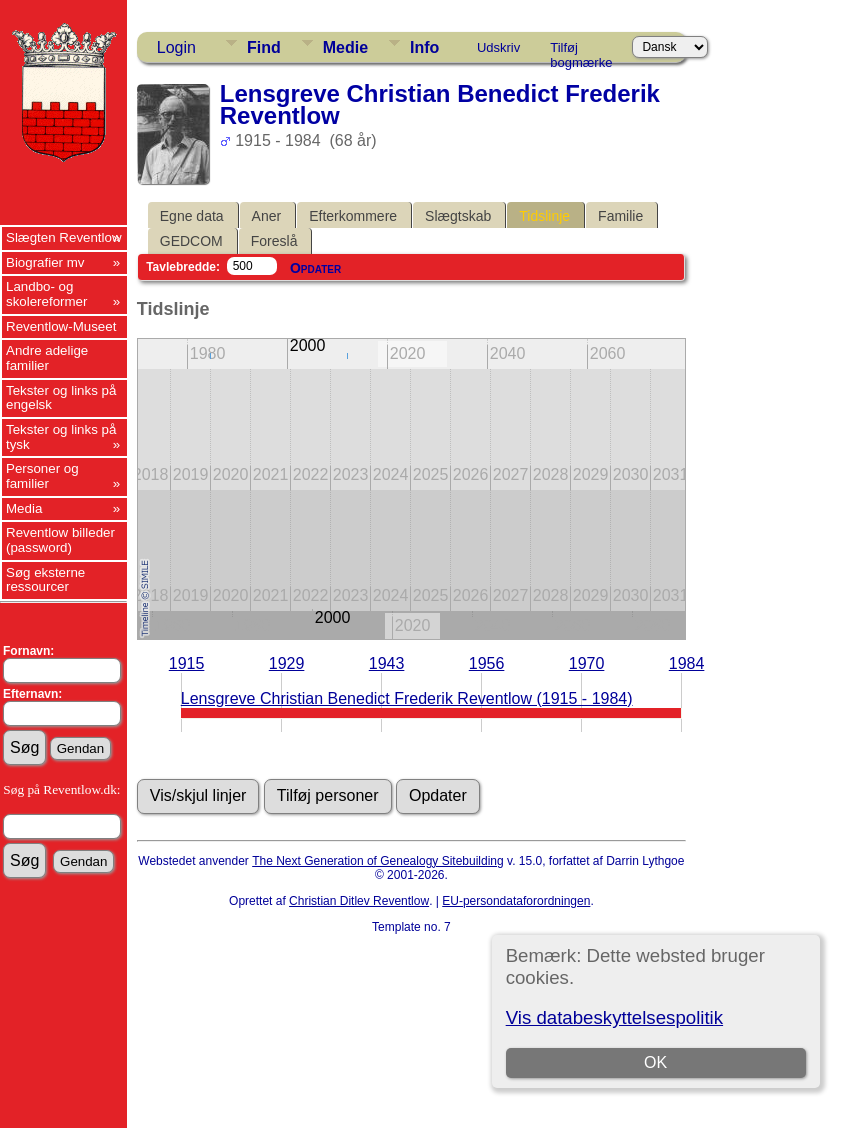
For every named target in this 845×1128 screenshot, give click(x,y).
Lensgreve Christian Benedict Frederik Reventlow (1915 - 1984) (407, 698)
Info (424, 47)
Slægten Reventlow (64, 237)
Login (176, 47)
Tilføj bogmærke (581, 51)
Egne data (192, 216)
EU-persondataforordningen (516, 901)
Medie (345, 47)
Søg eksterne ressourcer (45, 580)
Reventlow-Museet (61, 326)
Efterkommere (353, 216)
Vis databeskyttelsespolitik (614, 1017)
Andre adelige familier (47, 358)
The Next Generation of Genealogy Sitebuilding (378, 861)
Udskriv (498, 47)
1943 (387, 663)
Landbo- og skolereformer (46, 294)
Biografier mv (45, 262)
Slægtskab (458, 216)
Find (264, 47)
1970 (587, 663)
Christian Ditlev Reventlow (359, 901)
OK (655, 1062)
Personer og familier (42, 476)
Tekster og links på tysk (61, 437)
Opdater (315, 268)
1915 (187, 663)
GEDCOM (191, 241)
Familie (620, 216)
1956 (487, 663)
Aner (267, 216)
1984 (687, 663)
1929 (287, 663)
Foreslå (274, 241)
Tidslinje (544, 216)
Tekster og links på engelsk (61, 398)
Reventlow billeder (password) (60, 540)
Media (24, 508)
